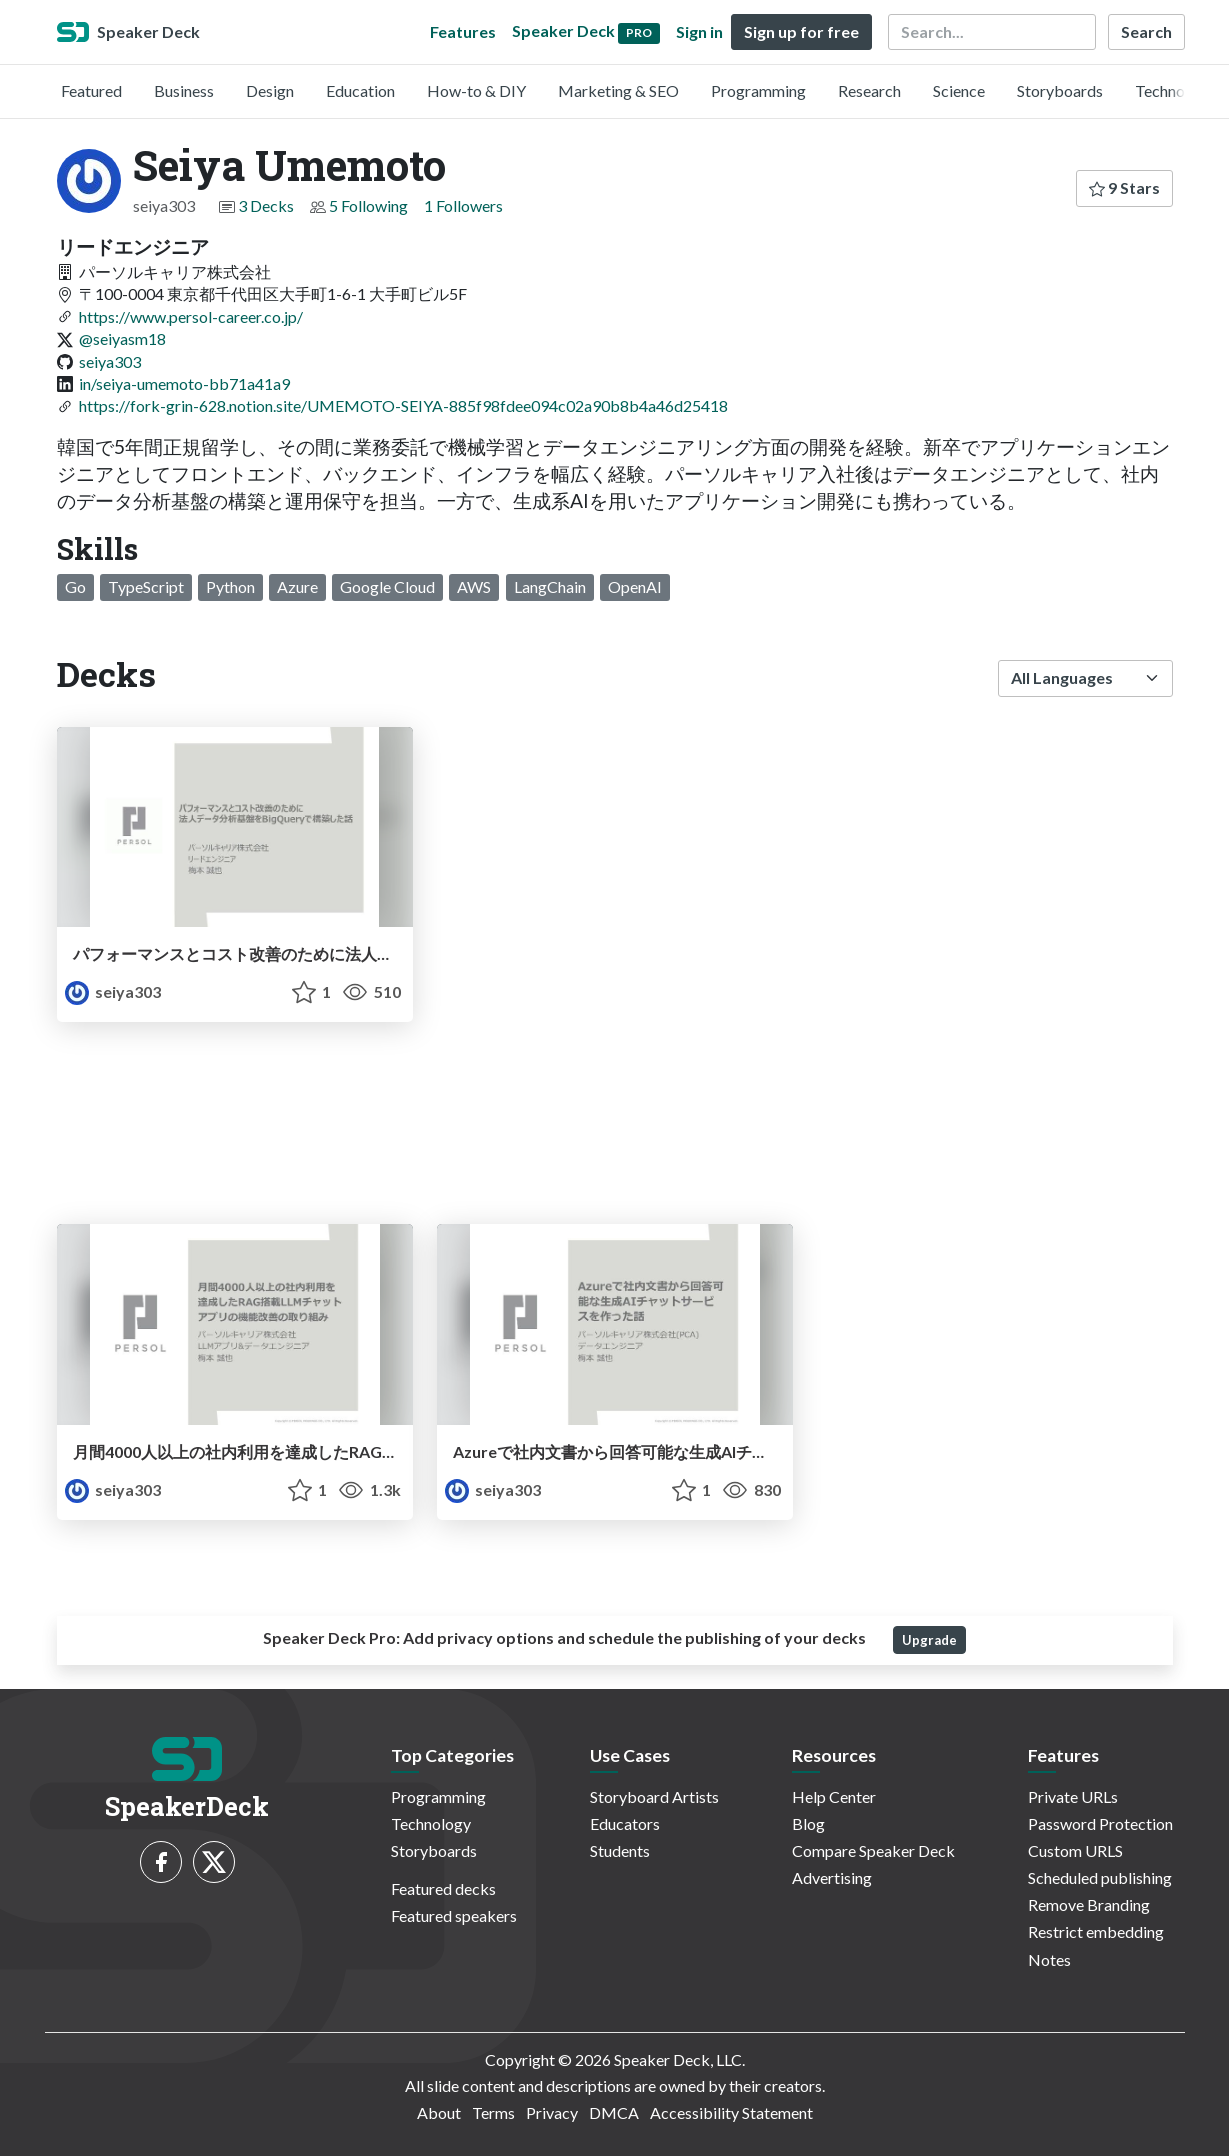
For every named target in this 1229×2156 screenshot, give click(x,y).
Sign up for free (801, 31)
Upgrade (929, 1640)
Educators (625, 1823)
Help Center (834, 1796)
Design (270, 90)
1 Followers (463, 205)
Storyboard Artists (654, 1796)
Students (620, 1850)
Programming (758, 90)
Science (959, 90)
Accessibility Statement (731, 2112)
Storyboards (1060, 90)
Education (360, 90)
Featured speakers (454, 1915)
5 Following (368, 205)
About (439, 2112)
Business (184, 90)
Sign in (699, 31)
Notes (1049, 1959)
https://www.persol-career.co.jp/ (191, 316)
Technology (1175, 90)
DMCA (614, 2112)
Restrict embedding (1096, 1931)
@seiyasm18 (122, 338)
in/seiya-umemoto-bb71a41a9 (184, 383)
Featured (91, 90)
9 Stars (1124, 187)
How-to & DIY (476, 90)
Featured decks (443, 1888)
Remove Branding (1089, 1904)
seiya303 (110, 361)
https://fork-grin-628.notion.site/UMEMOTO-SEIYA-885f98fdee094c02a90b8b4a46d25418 (403, 405)
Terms (493, 2112)
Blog (808, 1823)
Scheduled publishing (1100, 1877)
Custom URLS (1075, 1850)
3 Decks (266, 205)
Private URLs (1073, 1796)
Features (463, 31)
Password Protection (1100, 1823)
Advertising (832, 1877)
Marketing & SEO (618, 90)
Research (869, 90)
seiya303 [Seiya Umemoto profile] (113, 991)
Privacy (552, 2112)
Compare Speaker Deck (873, 1850)
